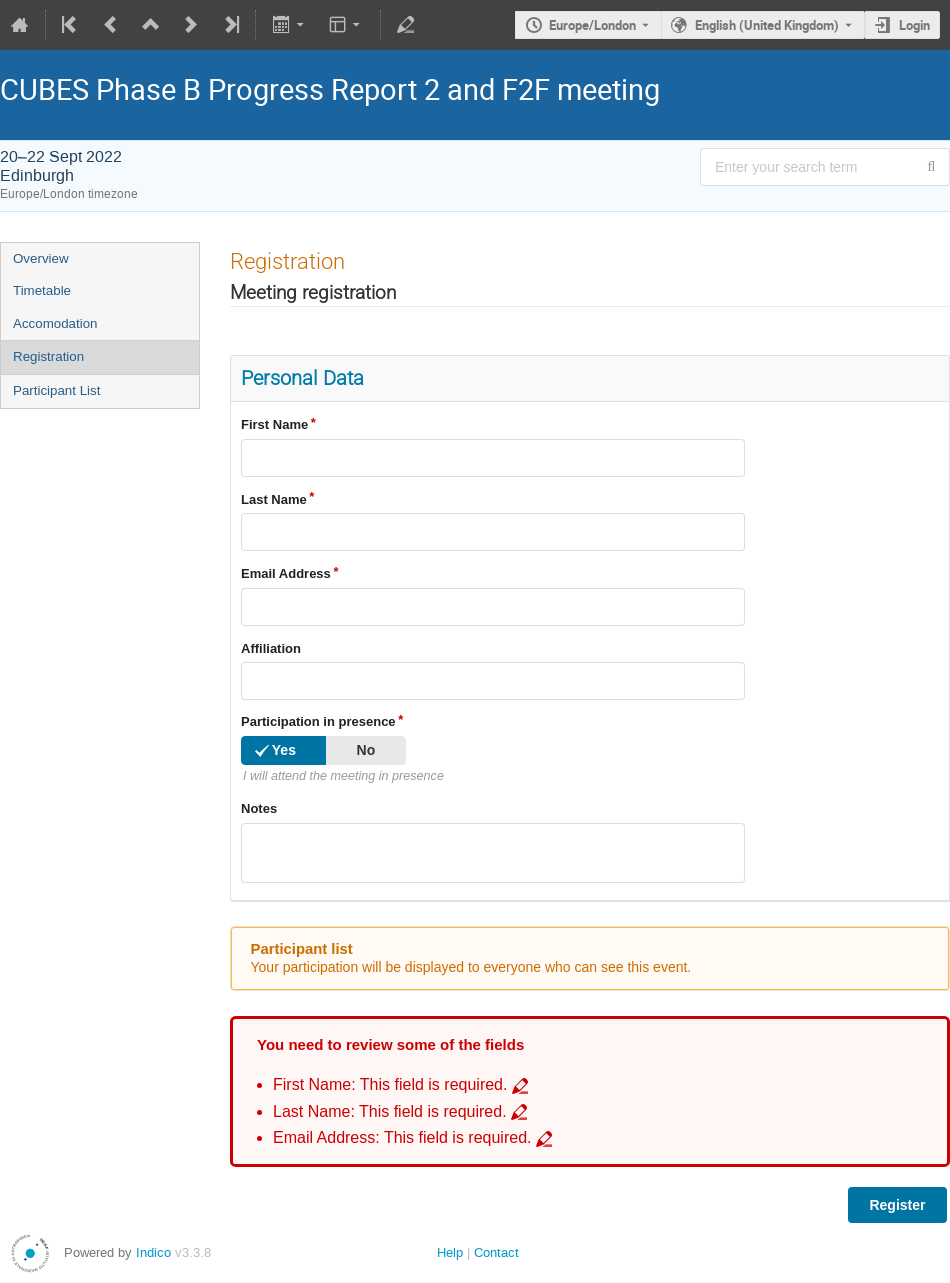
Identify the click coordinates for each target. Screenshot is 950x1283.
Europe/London (592, 25)
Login (914, 25)
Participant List (56, 390)
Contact (496, 1252)
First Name (274, 424)
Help (450, 1252)
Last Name (274, 499)
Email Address (286, 573)
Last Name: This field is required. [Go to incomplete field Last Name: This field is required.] (390, 1111)
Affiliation (271, 648)
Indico (153, 1252)
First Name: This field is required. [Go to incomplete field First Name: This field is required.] (390, 1084)
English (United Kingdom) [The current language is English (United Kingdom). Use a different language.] (767, 25)
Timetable (42, 290)
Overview (41, 258)
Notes (259, 808)
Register (897, 1205)
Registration (48, 356)
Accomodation (55, 323)
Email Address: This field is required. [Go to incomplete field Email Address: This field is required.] (402, 1137)
